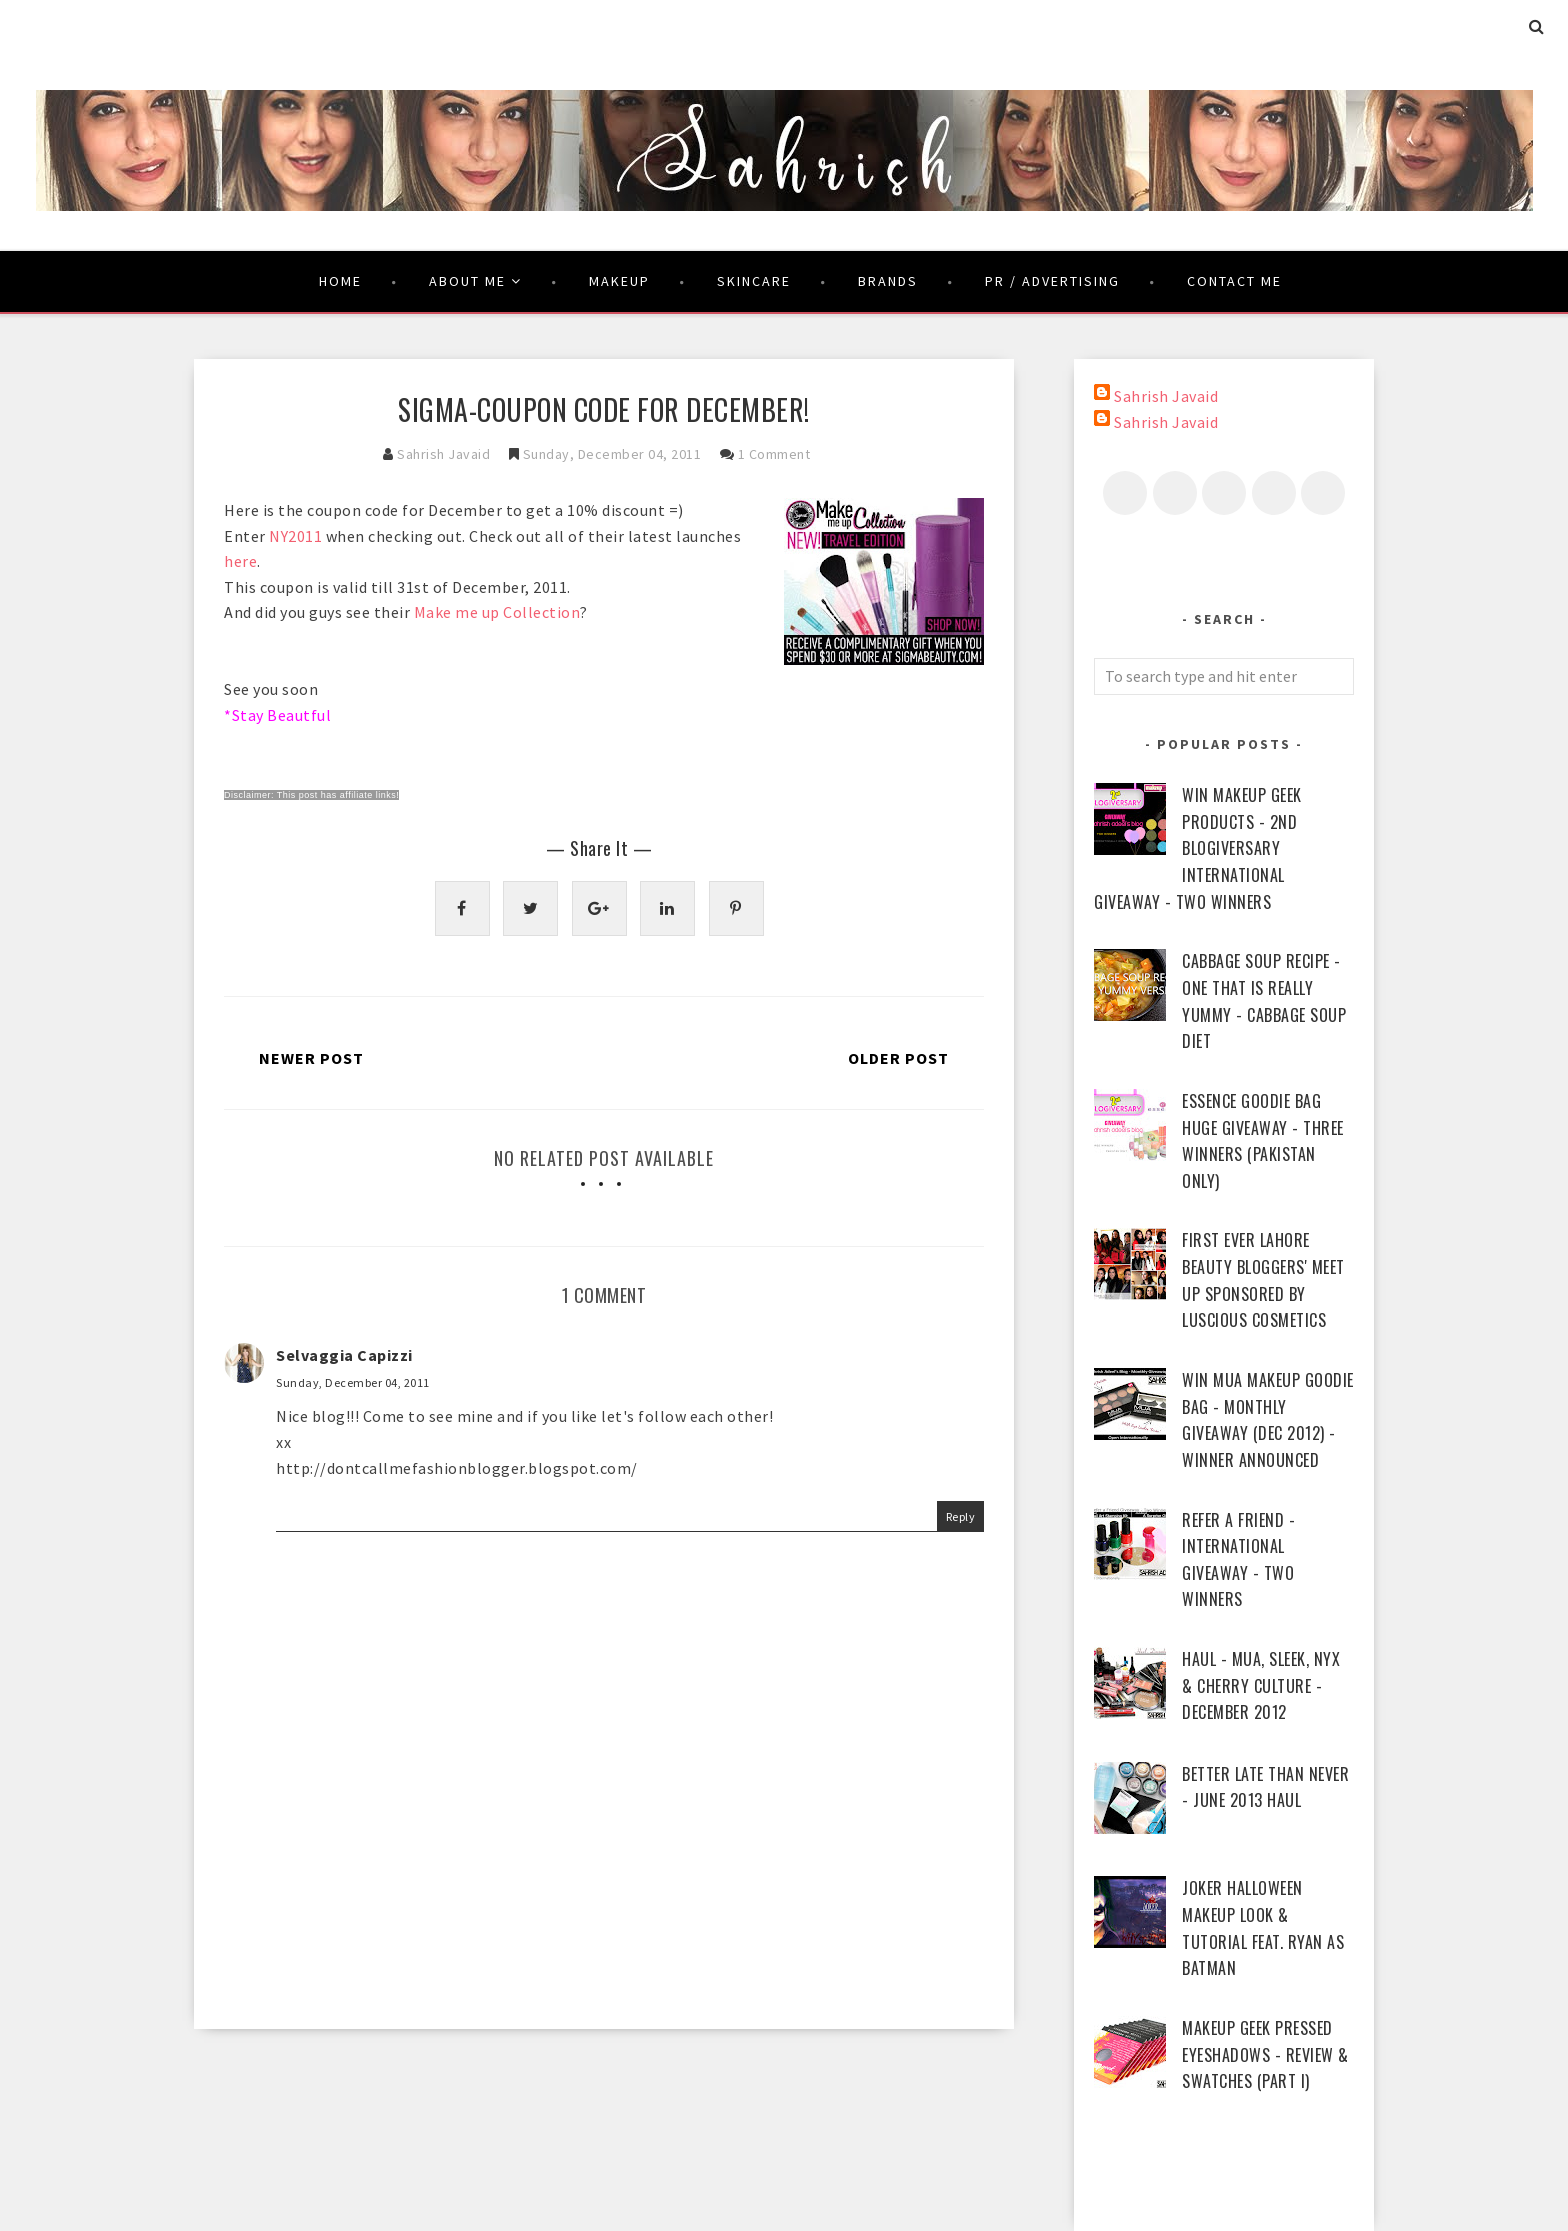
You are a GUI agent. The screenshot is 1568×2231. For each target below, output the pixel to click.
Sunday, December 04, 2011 (353, 1382)
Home (340, 281)
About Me (475, 281)
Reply (961, 1516)
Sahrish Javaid (1166, 396)
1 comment (774, 454)
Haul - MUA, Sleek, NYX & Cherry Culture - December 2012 (1261, 1685)
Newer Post (311, 1058)
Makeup (619, 281)
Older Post (898, 1058)
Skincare (754, 281)
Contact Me (1234, 281)
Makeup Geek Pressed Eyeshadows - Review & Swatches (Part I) (1265, 2054)
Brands (888, 281)
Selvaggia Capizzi (344, 1355)
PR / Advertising (1052, 281)
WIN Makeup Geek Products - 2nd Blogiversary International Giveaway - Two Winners (1198, 848)
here (240, 561)
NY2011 (295, 536)
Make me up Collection (497, 612)
